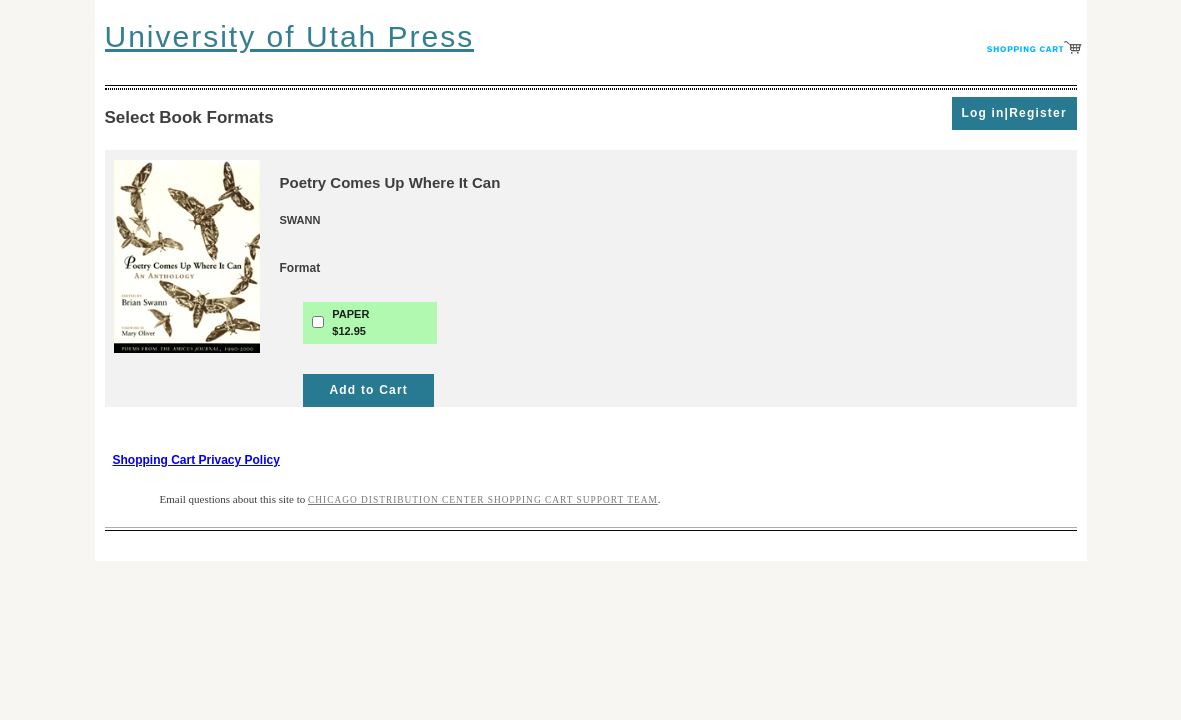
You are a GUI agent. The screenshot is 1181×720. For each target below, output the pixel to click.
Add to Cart (368, 390)
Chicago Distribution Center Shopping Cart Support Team (483, 500)
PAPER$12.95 (350, 322)
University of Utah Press (290, 36)
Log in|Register (1013, 113)
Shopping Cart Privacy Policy (196, 460)
